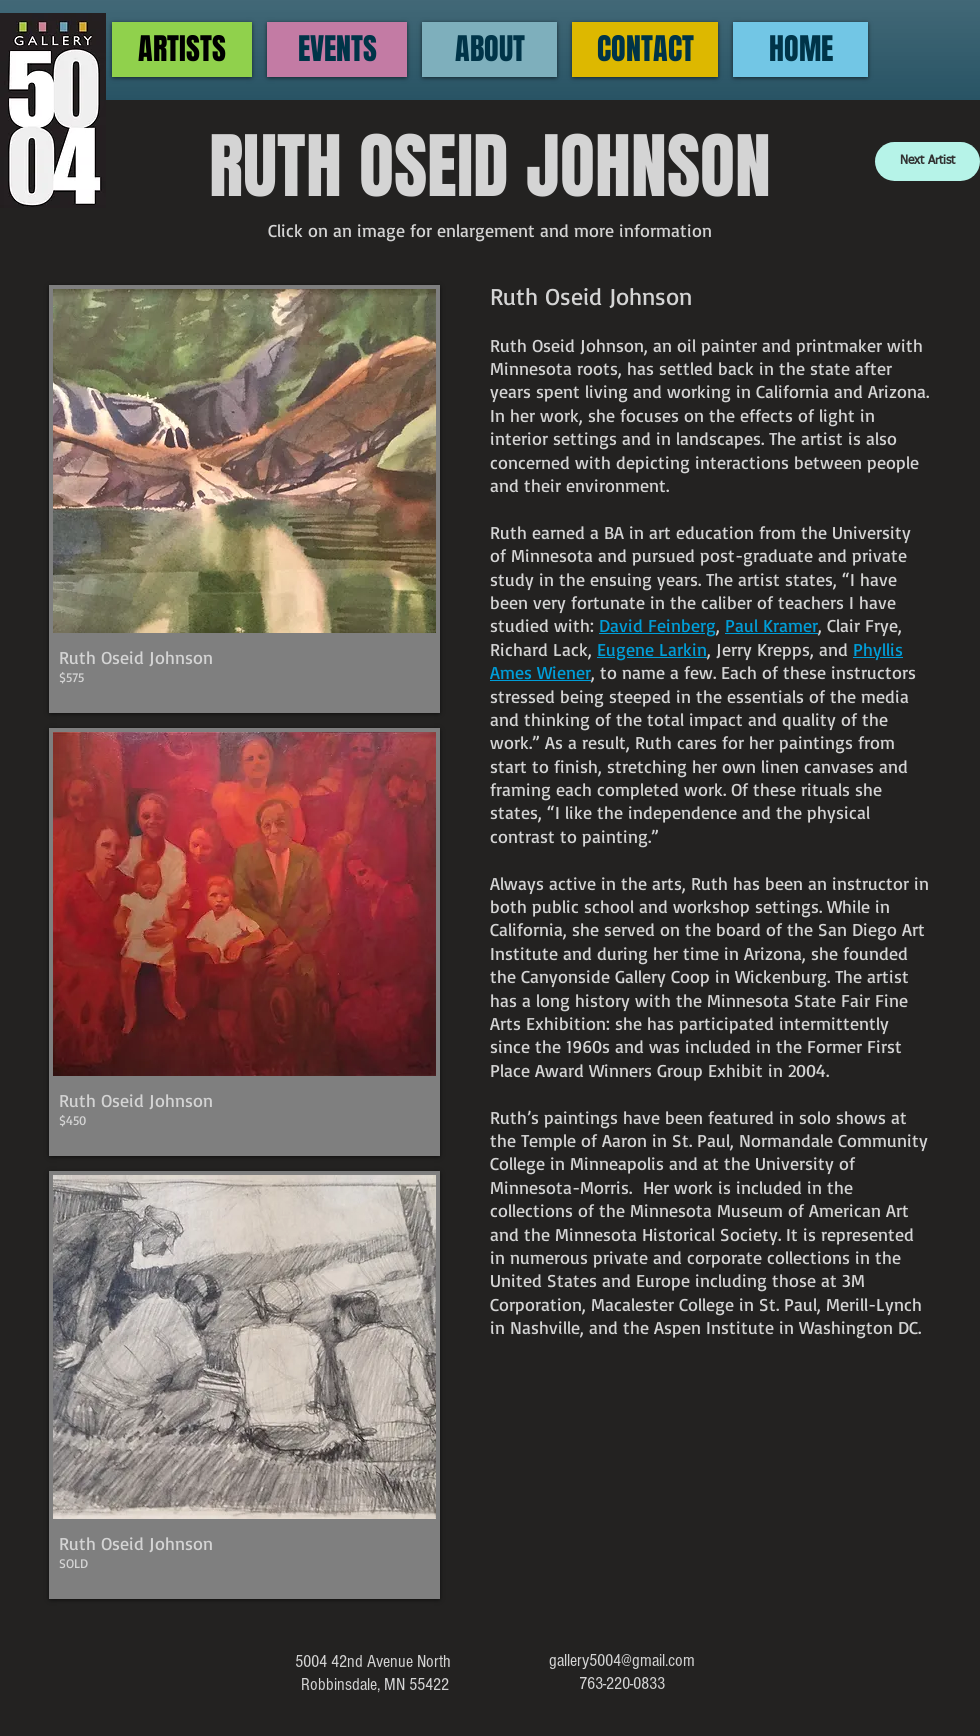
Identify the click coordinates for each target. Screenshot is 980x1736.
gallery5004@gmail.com (622, 1660)
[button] (244, 499)
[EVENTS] (337, 49)
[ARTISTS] (182, 49)
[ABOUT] (489, 49)
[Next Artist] (927, 161)
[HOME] (800, 49)
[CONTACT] (645, 49)
